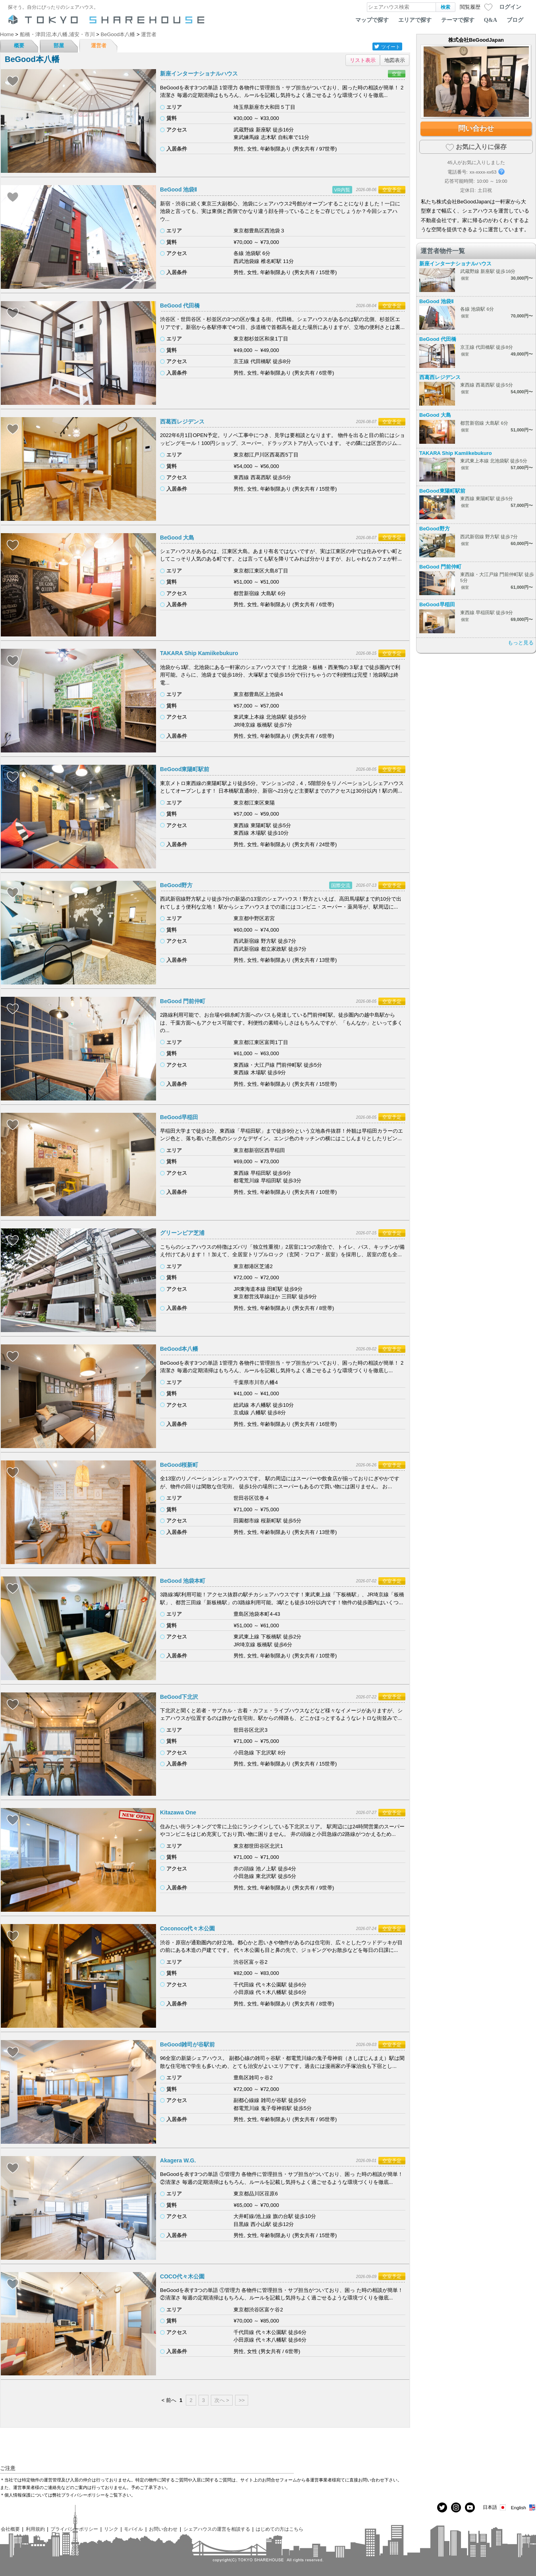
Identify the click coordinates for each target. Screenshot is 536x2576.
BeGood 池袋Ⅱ (178, 189)
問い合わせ (476, 128)
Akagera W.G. (178, 2160)
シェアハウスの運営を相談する (216, 2529)
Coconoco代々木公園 (187, 1928)
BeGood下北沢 (179, 1697)
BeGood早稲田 (179, 1117)
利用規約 (35, 2529)
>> (242, 2400)
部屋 (59, 45)
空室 (396, 73)
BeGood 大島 (177, 537)
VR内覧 (342, 189)
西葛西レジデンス (182, 421)
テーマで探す (457, 20)
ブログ (515, 20)
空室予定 (391, 189)
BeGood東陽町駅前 (184, 769)
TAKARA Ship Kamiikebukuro (199, 653)
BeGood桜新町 (179, 1465)
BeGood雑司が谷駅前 (187, 2044)
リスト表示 (363, 60)
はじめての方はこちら (279, 2529)
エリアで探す (415, 20)
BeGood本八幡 (179, 1349)
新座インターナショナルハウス (199, 73)
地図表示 (394, 60)
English (523, 2507)
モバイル (133, 2529)
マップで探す (372, 20)
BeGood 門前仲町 (182, 1001)
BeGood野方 (176, 885)
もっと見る (521, 643)
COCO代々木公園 (182, 2276)
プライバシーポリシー (74, 2529)
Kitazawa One (178, 1812)
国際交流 (340, 885)
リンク (111, 2529)
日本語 (495, 2507)
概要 (19, 45)
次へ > (221, 2400)
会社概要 (10, 2529)
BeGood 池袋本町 (182, 1581)
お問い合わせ (163, 2529)
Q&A (490, 20)
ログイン (510, 7)
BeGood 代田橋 (180, 305)
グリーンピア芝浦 (182, 1233)
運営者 (98, 45)
